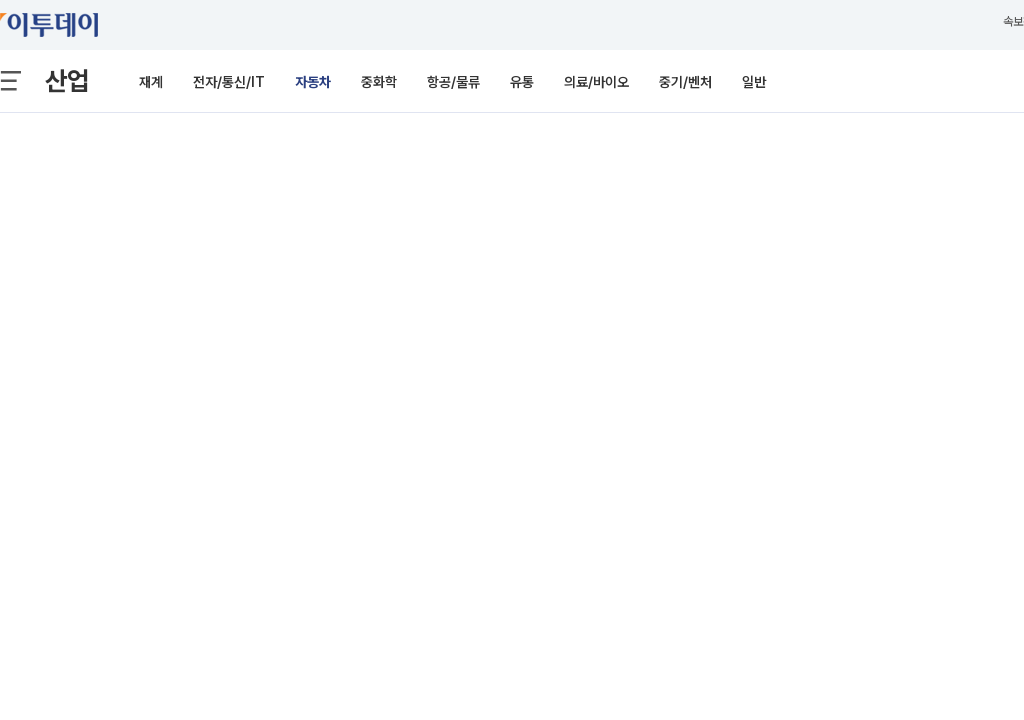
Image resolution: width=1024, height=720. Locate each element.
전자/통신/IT (229, 82)
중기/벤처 (685, 82)
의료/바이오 (596, 82)
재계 (151, 82)
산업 (67, 80)
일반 (754, 82)
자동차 (313, 82)
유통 (522, 82)
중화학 (379, 82)
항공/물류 (453, 82)
